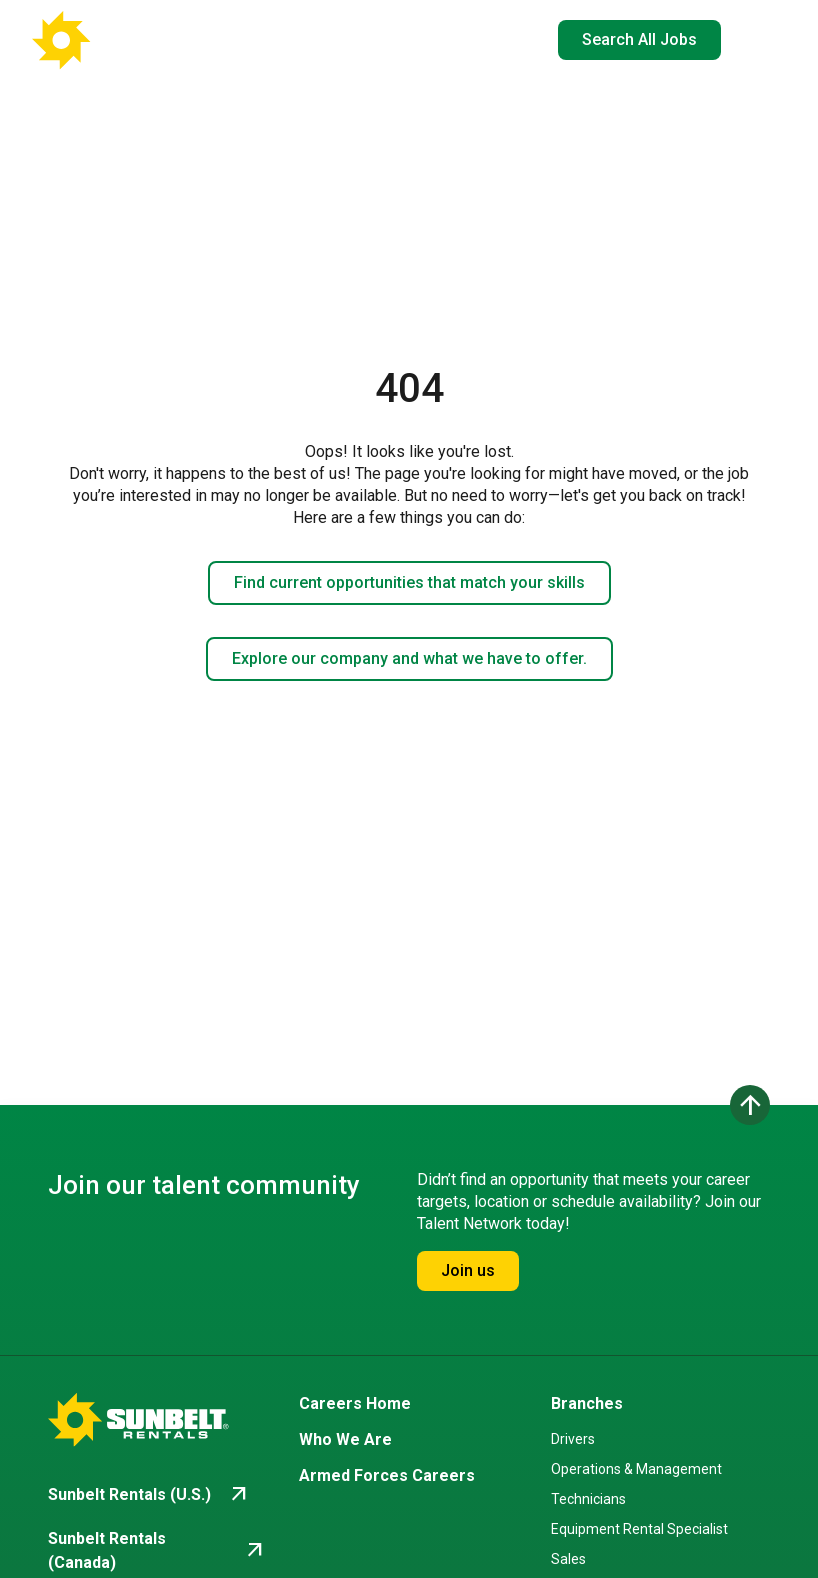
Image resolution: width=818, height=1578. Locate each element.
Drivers (573, 1439)
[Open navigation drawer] (753, 40)
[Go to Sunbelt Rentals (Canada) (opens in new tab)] (157, 1551)
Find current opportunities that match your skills (409, 582)
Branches (587, 1403)
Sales (568, 1559)
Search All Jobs (639, 39)
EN (500, 40)
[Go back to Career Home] (130, 40)
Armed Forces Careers (387, 1475)
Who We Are (345, 1439)
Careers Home (355, 1403)
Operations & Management (636, 1469)
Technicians (588, 1499)
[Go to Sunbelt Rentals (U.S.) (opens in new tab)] (149, 1495)
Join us (468, 1270)
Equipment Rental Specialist (639, 1529)
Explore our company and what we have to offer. (409, 658)
